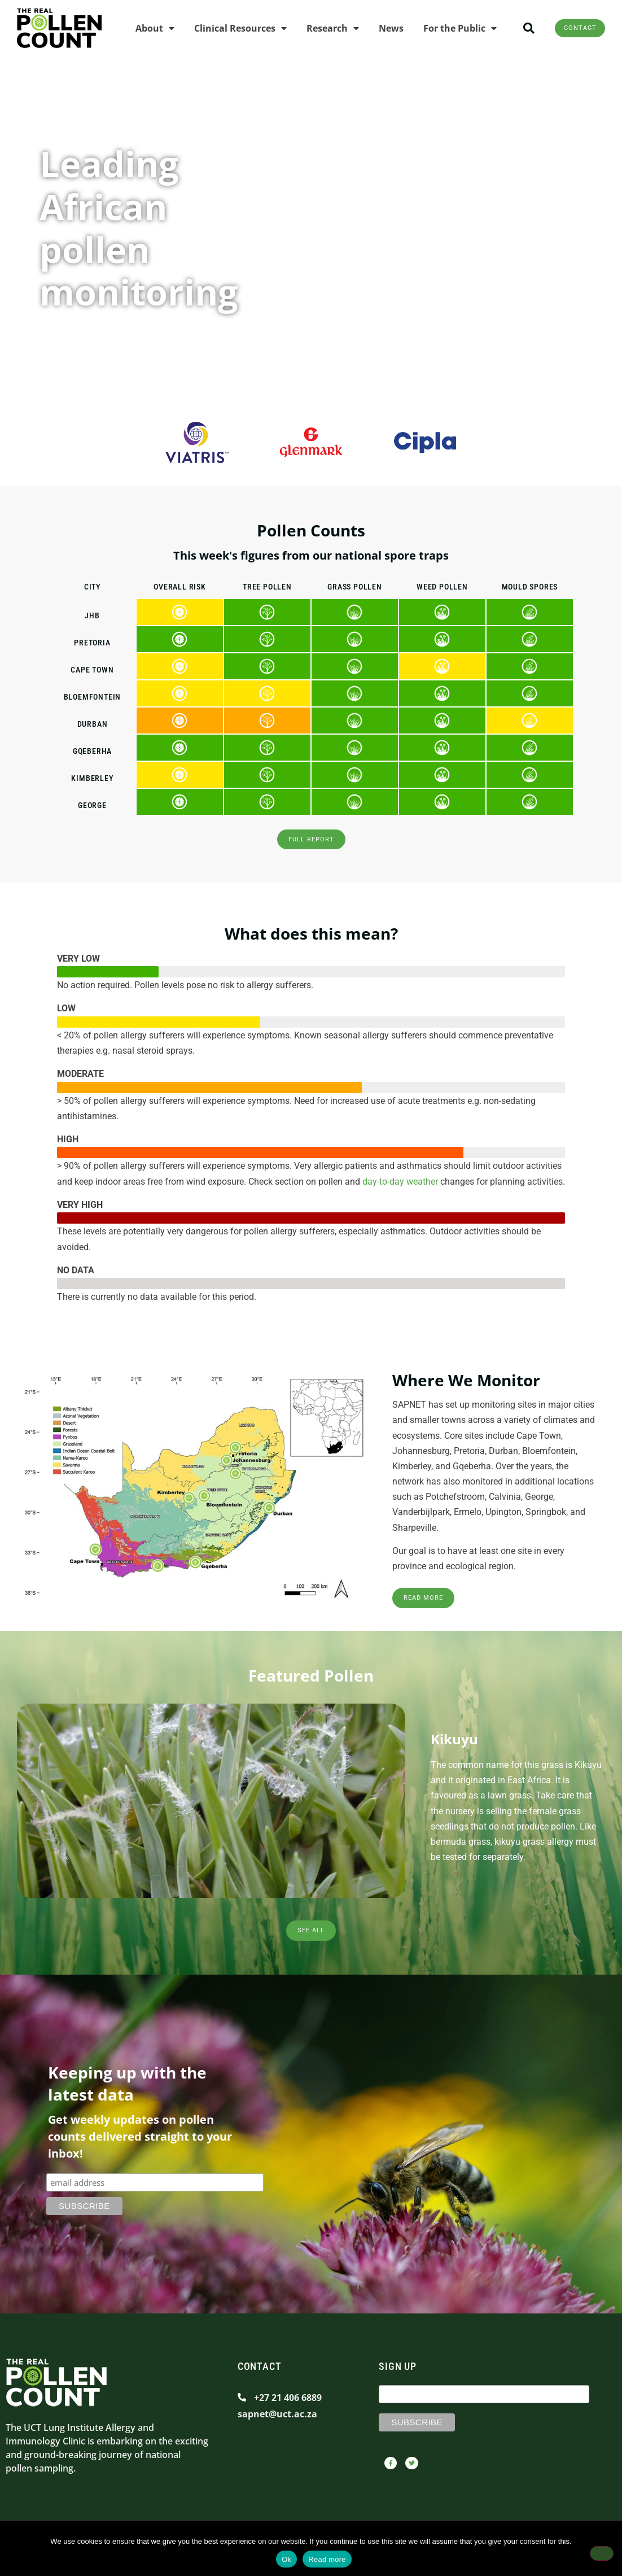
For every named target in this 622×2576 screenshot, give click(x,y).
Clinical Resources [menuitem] (227, 27)
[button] (515, 28)
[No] (602, 2555)
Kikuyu (454, 1749)
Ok (286, 2559)
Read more (327, 2559)
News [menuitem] (378, 27)
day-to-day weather (400, 1186)
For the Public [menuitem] (447, 27)
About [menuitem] (141, 27)
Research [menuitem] (320, 27)
